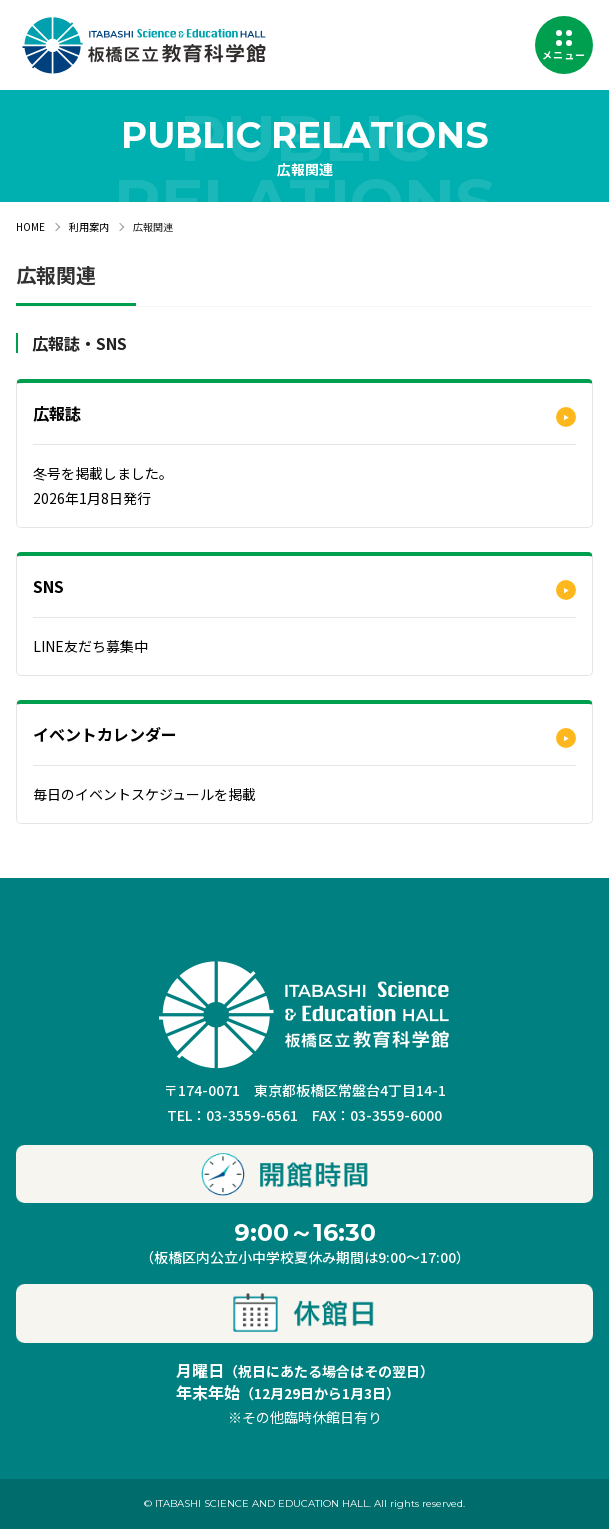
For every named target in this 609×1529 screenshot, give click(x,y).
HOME (30, 226)
